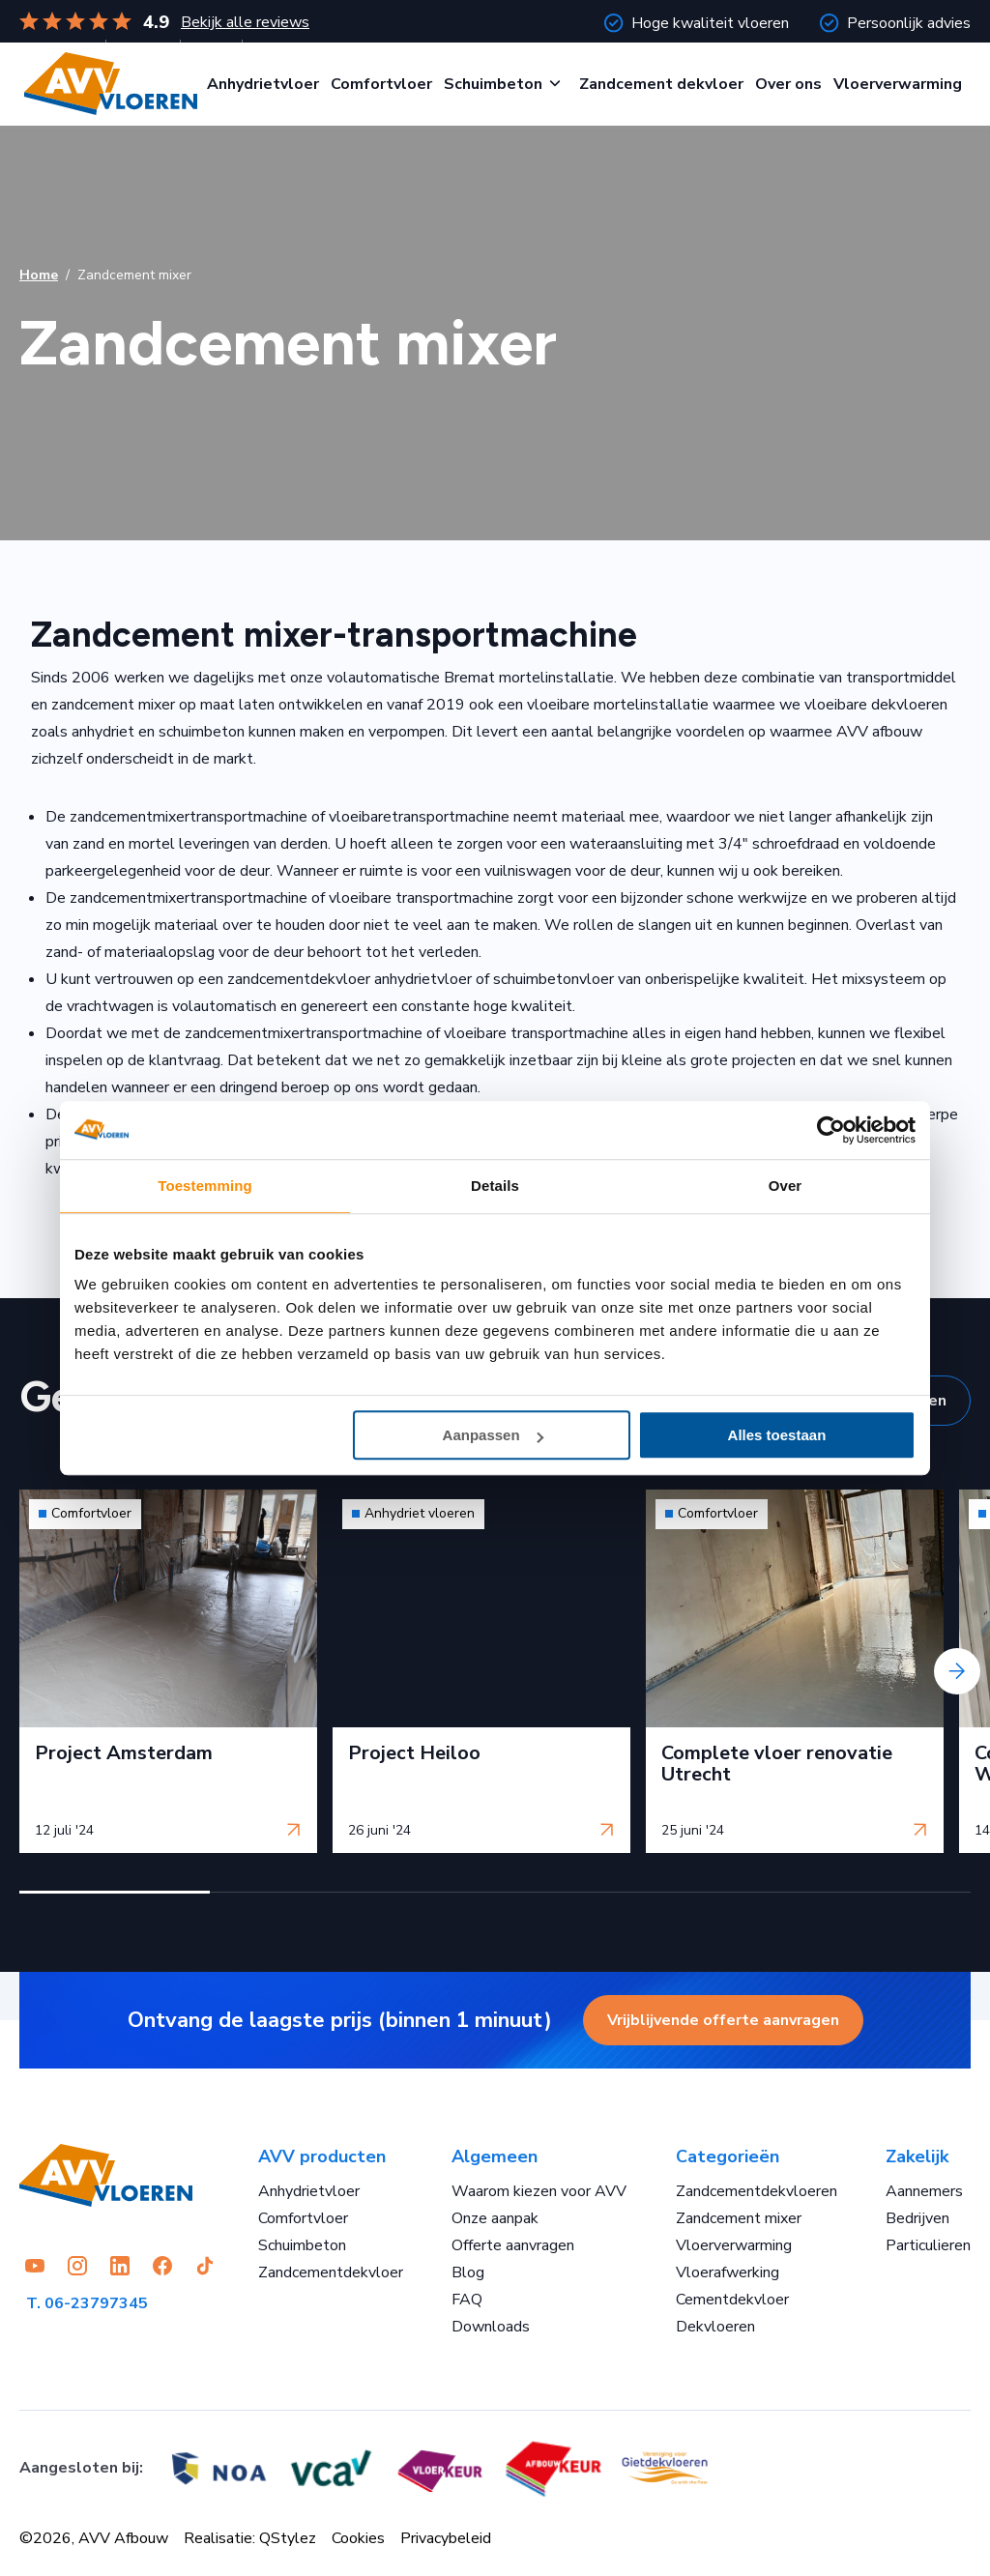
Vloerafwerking (727, 2272)
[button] (114, 1892)
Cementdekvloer (732, 2299)
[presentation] (957, 1671)
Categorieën (727, 2156)
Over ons (788, 84)
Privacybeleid (445, 2538)
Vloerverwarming (897, 84)
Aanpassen (493, 1435)
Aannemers (924, 2191)
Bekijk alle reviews (245, 22)
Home (38, 275)
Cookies (358, 2538)
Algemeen (494, 2156)
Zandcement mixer (738, 2218)
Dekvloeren (715, 2326)
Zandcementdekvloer (330, 2272)
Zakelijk (917, 2156)
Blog (467, 2272)
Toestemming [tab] (205, 1185)
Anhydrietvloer (263, 84)
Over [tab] (785, 1185)
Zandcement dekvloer (661, 84)
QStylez (287, 2538)
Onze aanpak (495, 2218)
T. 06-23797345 (87, 2303)
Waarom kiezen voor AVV (538, 2191)
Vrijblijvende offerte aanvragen (723, 2020)
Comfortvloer (381, 84)
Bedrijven (917, 2218)
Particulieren (928, 2245)
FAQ (466, 2299)
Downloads (490, 2326)
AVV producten (322, 2156)
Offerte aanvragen (512, 2245)
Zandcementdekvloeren (756, 2191)
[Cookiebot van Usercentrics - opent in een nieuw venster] (831, 1129)
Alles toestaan (777, 1435)
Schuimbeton (493, 84)
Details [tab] (495, 1185)
